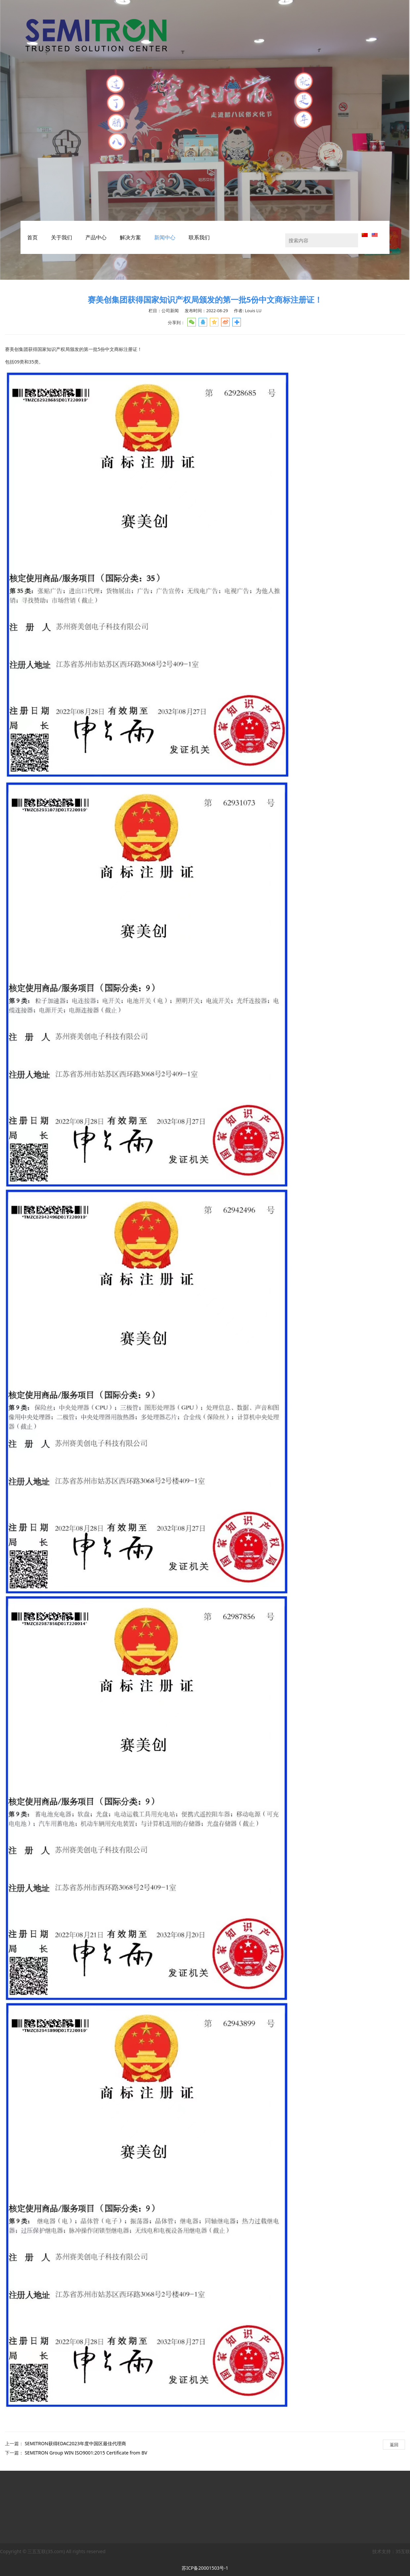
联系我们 (199, 237)
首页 (32, 237)
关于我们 (61, 237)
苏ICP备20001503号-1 (205, 2568)
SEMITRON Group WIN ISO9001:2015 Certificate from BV (86, 2453)
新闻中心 (164, 237)
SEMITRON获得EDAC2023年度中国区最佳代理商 (75, 2443)
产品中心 (96, 237)
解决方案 (130, 237)
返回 (394, 2445)
